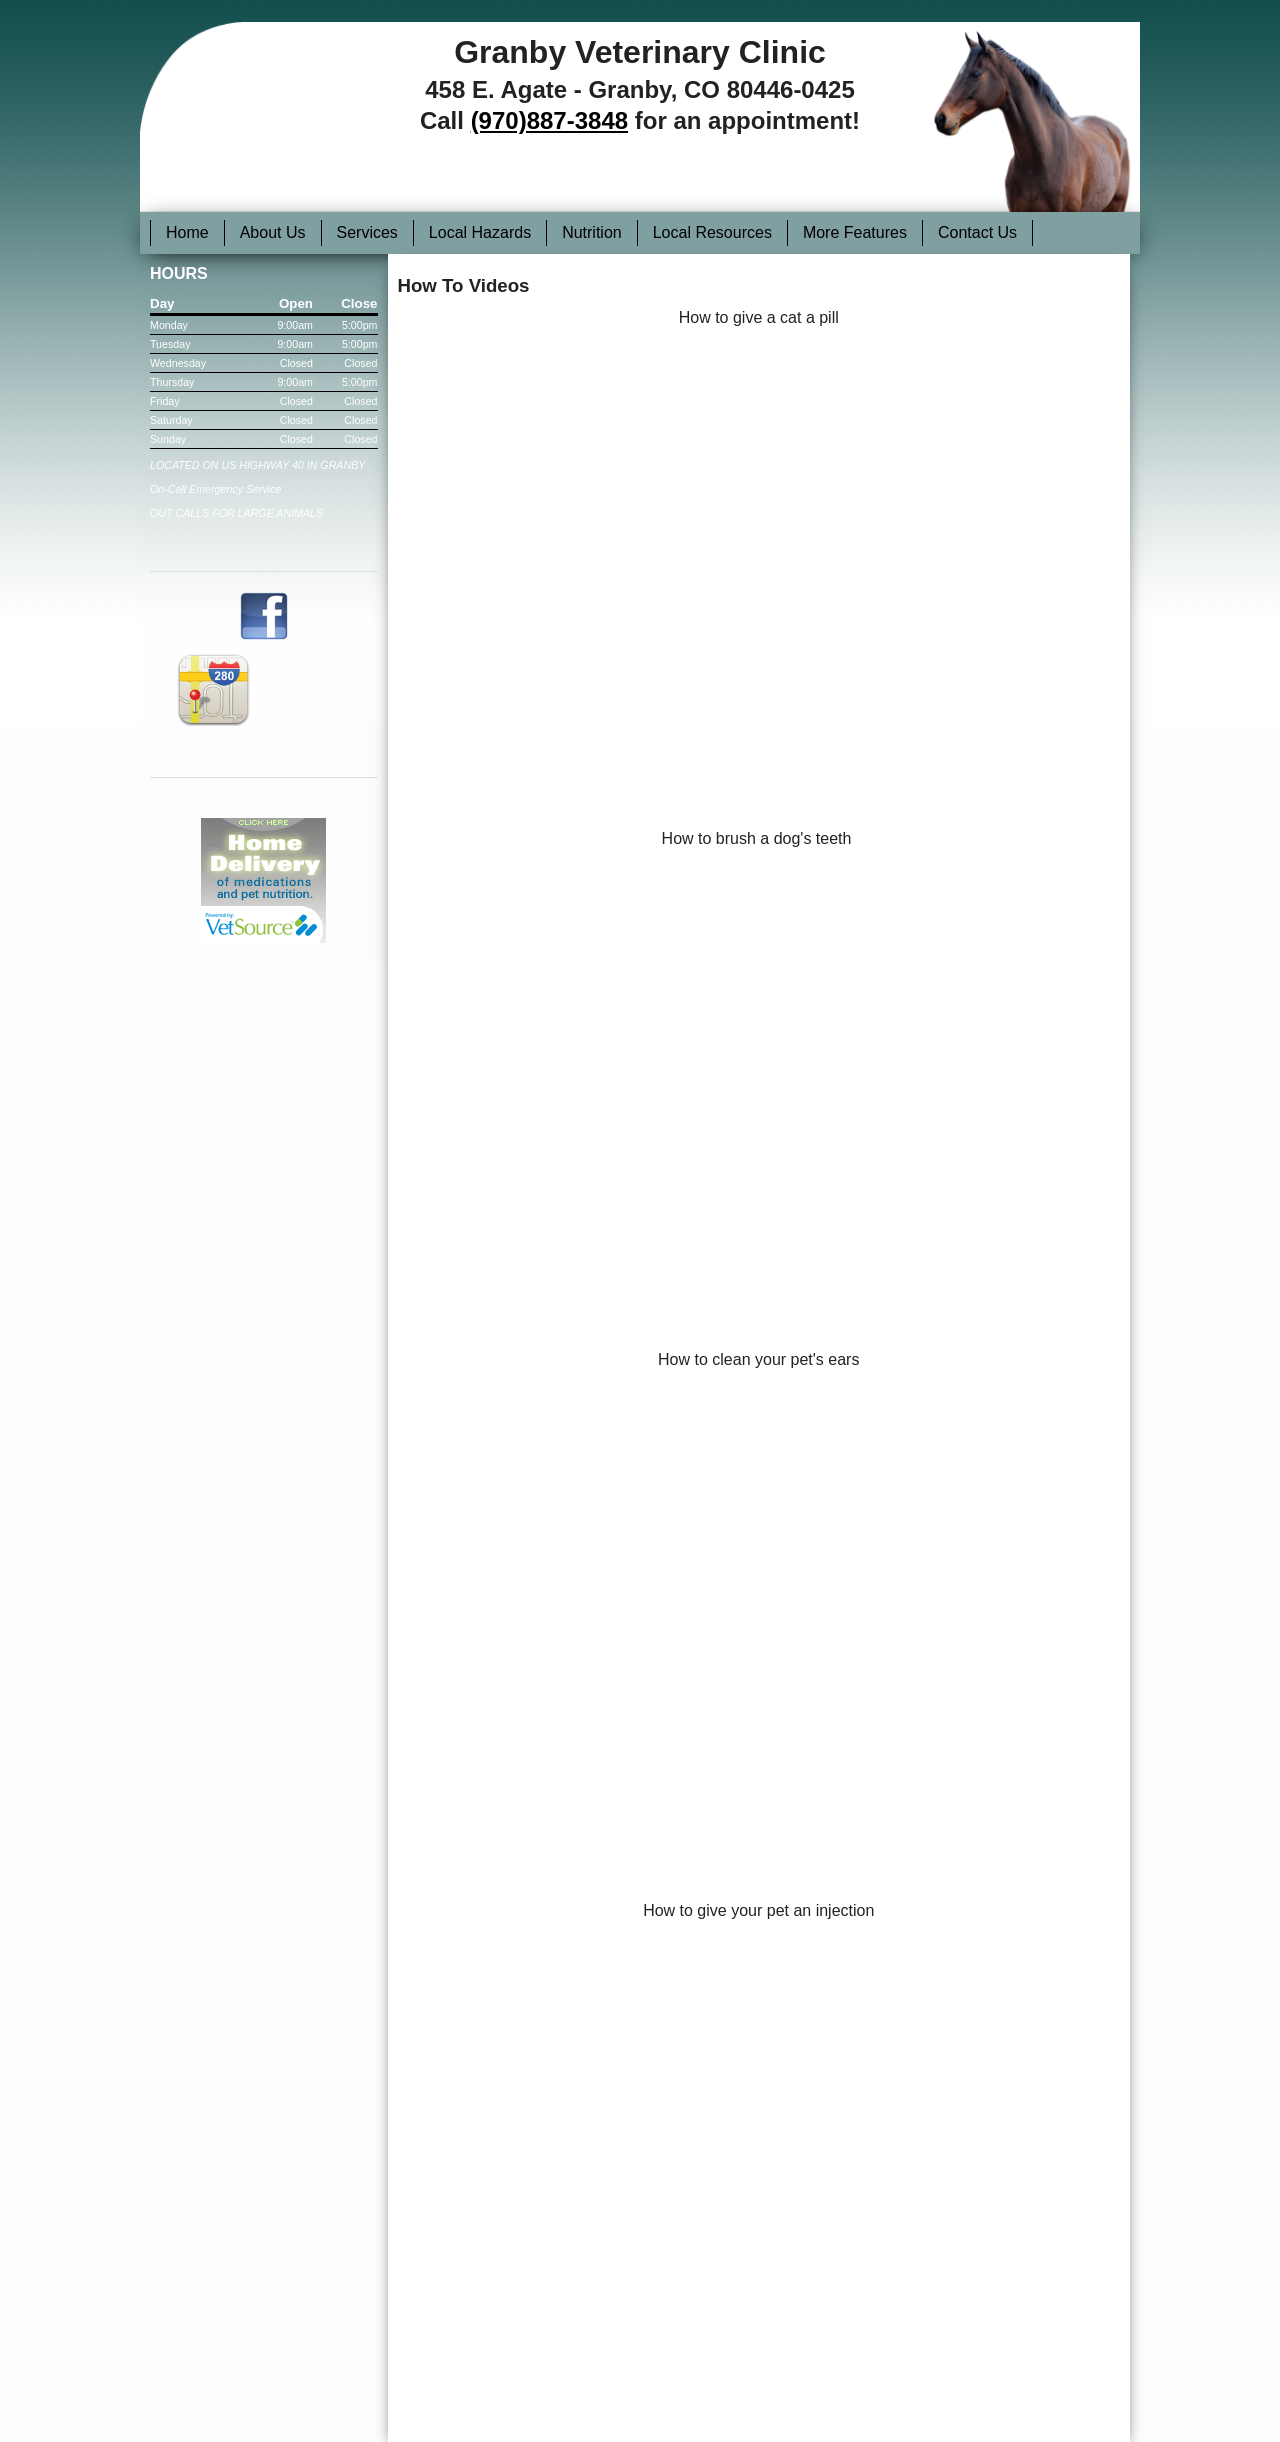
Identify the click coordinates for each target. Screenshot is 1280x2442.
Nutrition (592, 232)
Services (367, 232)
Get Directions (264, 687)
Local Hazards (480, 232)
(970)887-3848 (549, 120)
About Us (273, 232)
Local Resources (712, 232)
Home (187, 232)
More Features (855, 232)
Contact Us (977, 232)
